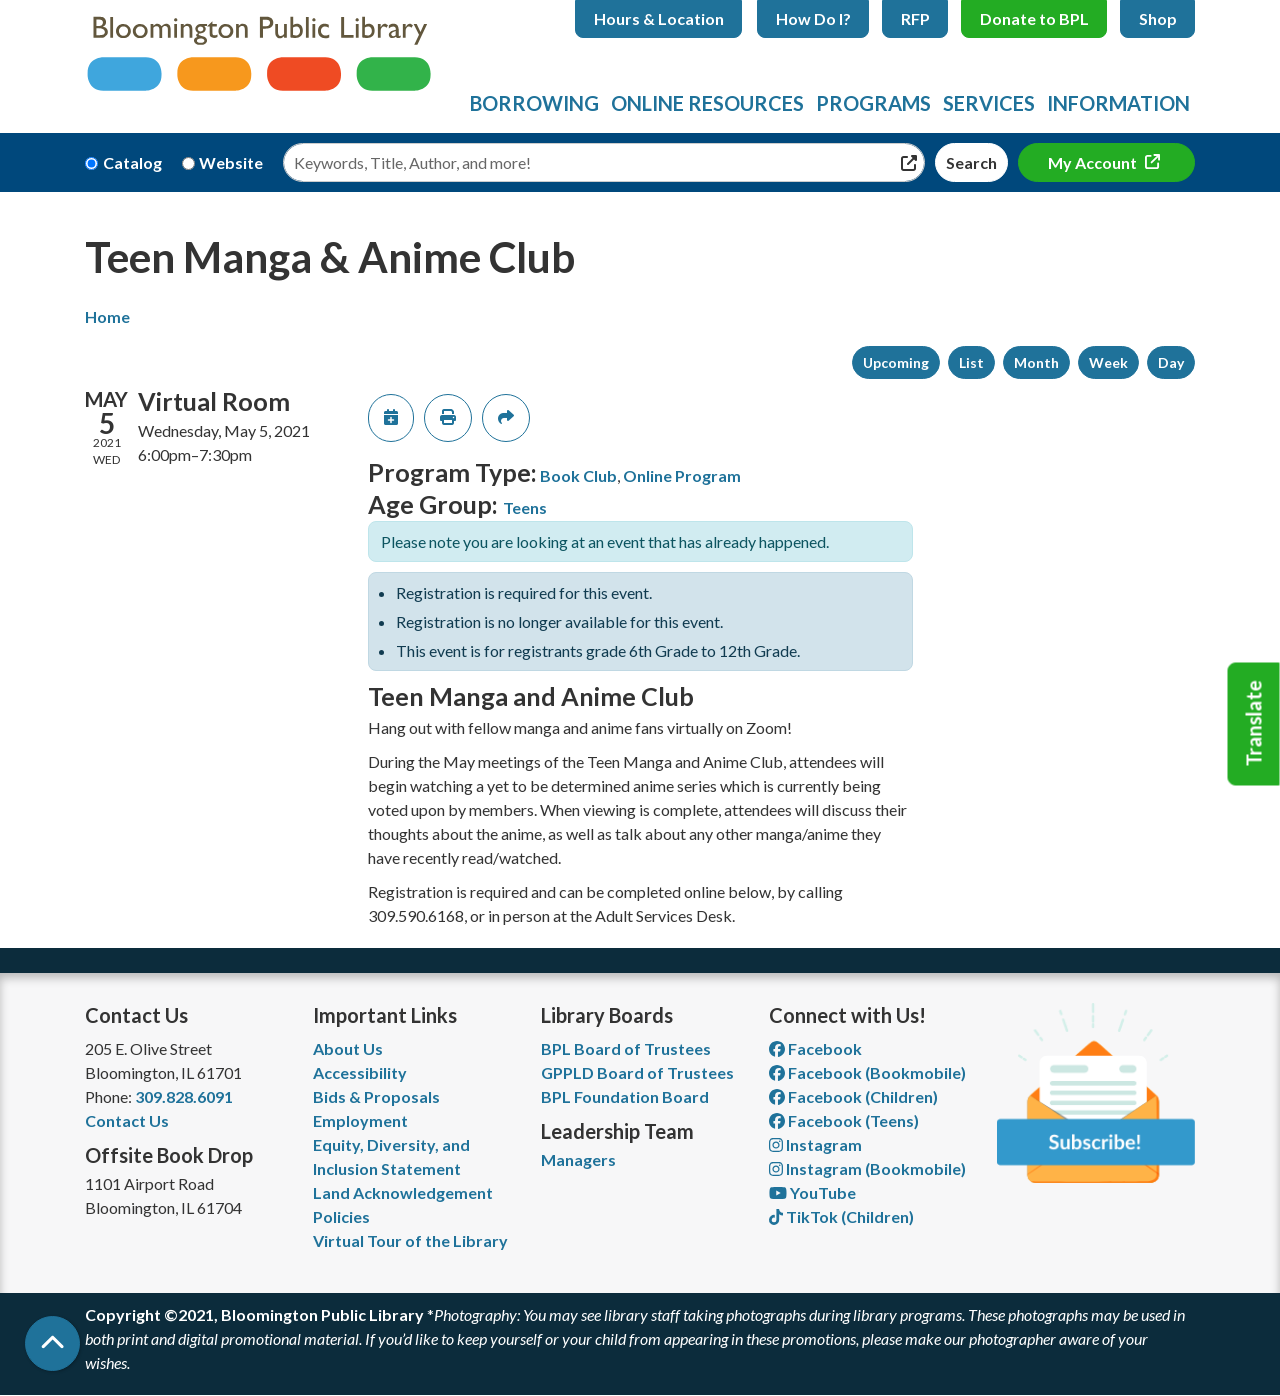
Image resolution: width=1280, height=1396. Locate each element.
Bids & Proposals (376, 1096)
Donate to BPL (1034, 18)
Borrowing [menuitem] (534, 103)
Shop (1158, 18)
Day (1171, 362)
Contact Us (127, 1120)
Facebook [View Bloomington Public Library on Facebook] (815, 1048)
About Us (348, 1048)
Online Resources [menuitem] (707, 103)
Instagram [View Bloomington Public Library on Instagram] (815, 1144)
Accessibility (360, 1072)
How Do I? (813, 18)
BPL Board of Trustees (626, 1048)
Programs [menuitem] (873, 103)
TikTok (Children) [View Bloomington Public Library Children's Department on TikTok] (841, 1216)
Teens (525, 507)
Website (231, 162)
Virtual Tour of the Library (410, 1240)
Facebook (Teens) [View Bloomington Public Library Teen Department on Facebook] (844, 1120)
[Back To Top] (52, 1343)
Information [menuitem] (1118, 103)
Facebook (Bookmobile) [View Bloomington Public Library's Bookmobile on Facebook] (867, 1072)
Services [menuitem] (989, 103)
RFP (915, 18)
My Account (1094, 162)
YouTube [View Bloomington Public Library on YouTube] (812, 1192)
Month (1036, 362)
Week (1108, 362)
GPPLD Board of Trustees (637, 1072)
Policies (341, 1216)
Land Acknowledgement (403, 1192)
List (971, 362)
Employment (360, 1120)
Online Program (682, 475)
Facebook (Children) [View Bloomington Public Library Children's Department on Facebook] (853, 1096)
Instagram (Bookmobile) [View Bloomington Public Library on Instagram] (867, 1168)
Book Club (578, 475)
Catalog (132, 162)
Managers (578, 1159)
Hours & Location (659, 18)
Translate (1254, 724)
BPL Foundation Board (625, 1096)
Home (107, 316)
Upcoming (896, 362)
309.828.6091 (184, 1096)
